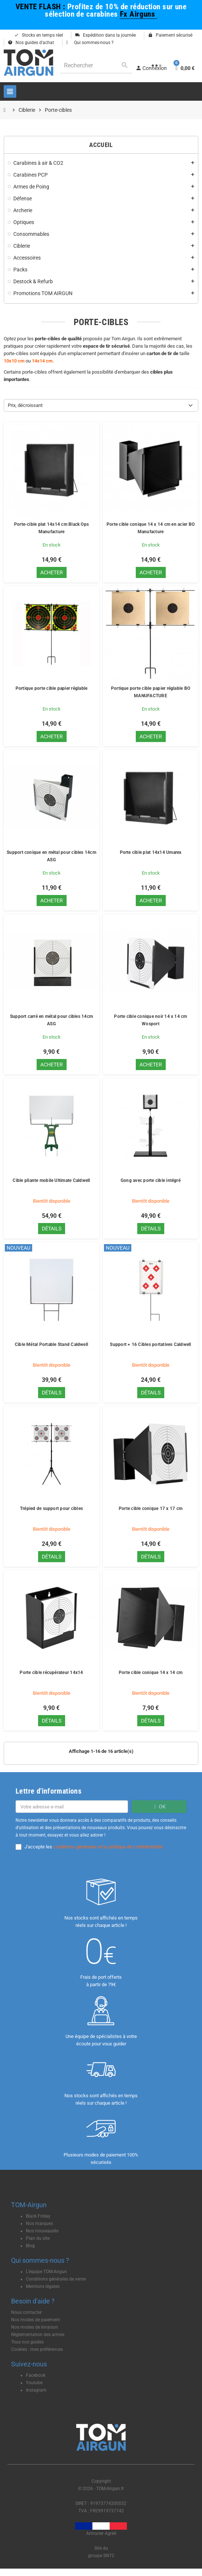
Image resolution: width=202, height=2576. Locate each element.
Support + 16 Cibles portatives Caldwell (150, 1344)
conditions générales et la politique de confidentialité (108, 1847)
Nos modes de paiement (35, 2319)
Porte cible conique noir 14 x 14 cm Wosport (150, 1020)
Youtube (34, 2382)
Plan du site (38, 2238)
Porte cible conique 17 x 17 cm (150, 1508)
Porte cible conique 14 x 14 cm (150, 1672)
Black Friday (38, 2216)
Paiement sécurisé (170, 35)
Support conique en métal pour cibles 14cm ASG (51, 856)
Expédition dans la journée (105, 35)
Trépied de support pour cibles (51, 1508)
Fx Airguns (138, 14)
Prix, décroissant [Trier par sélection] (25, 405)
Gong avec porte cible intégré (151, 1180)
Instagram (36, 2390)
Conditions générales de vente (56, 2279)
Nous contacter (26, 2312)
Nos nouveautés (42, 2230)
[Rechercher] (96, 65)
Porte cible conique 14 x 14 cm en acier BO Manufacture (151, 528)
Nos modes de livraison (34, 2327)
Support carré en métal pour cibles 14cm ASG (51, 1020)
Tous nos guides (27, 2342)
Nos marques (39, 2223)
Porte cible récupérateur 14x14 (51, 1672)
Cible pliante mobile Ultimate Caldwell (51, 1180)
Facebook (36, 2375)
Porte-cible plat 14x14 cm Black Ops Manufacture (51, 528)
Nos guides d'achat (31, 42)
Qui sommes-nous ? (90, 42)
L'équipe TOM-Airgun (46, 2271)
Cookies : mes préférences (37, 2349)
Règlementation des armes (37, 2334)
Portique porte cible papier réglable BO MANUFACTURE (150, 692)
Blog (30, 2245)
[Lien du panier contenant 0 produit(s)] (184, 68)
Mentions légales (43, 2286)
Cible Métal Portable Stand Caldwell (51, 1344)
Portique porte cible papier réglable (52, 688)
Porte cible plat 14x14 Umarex (151, 852)
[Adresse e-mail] (72, 1806)
